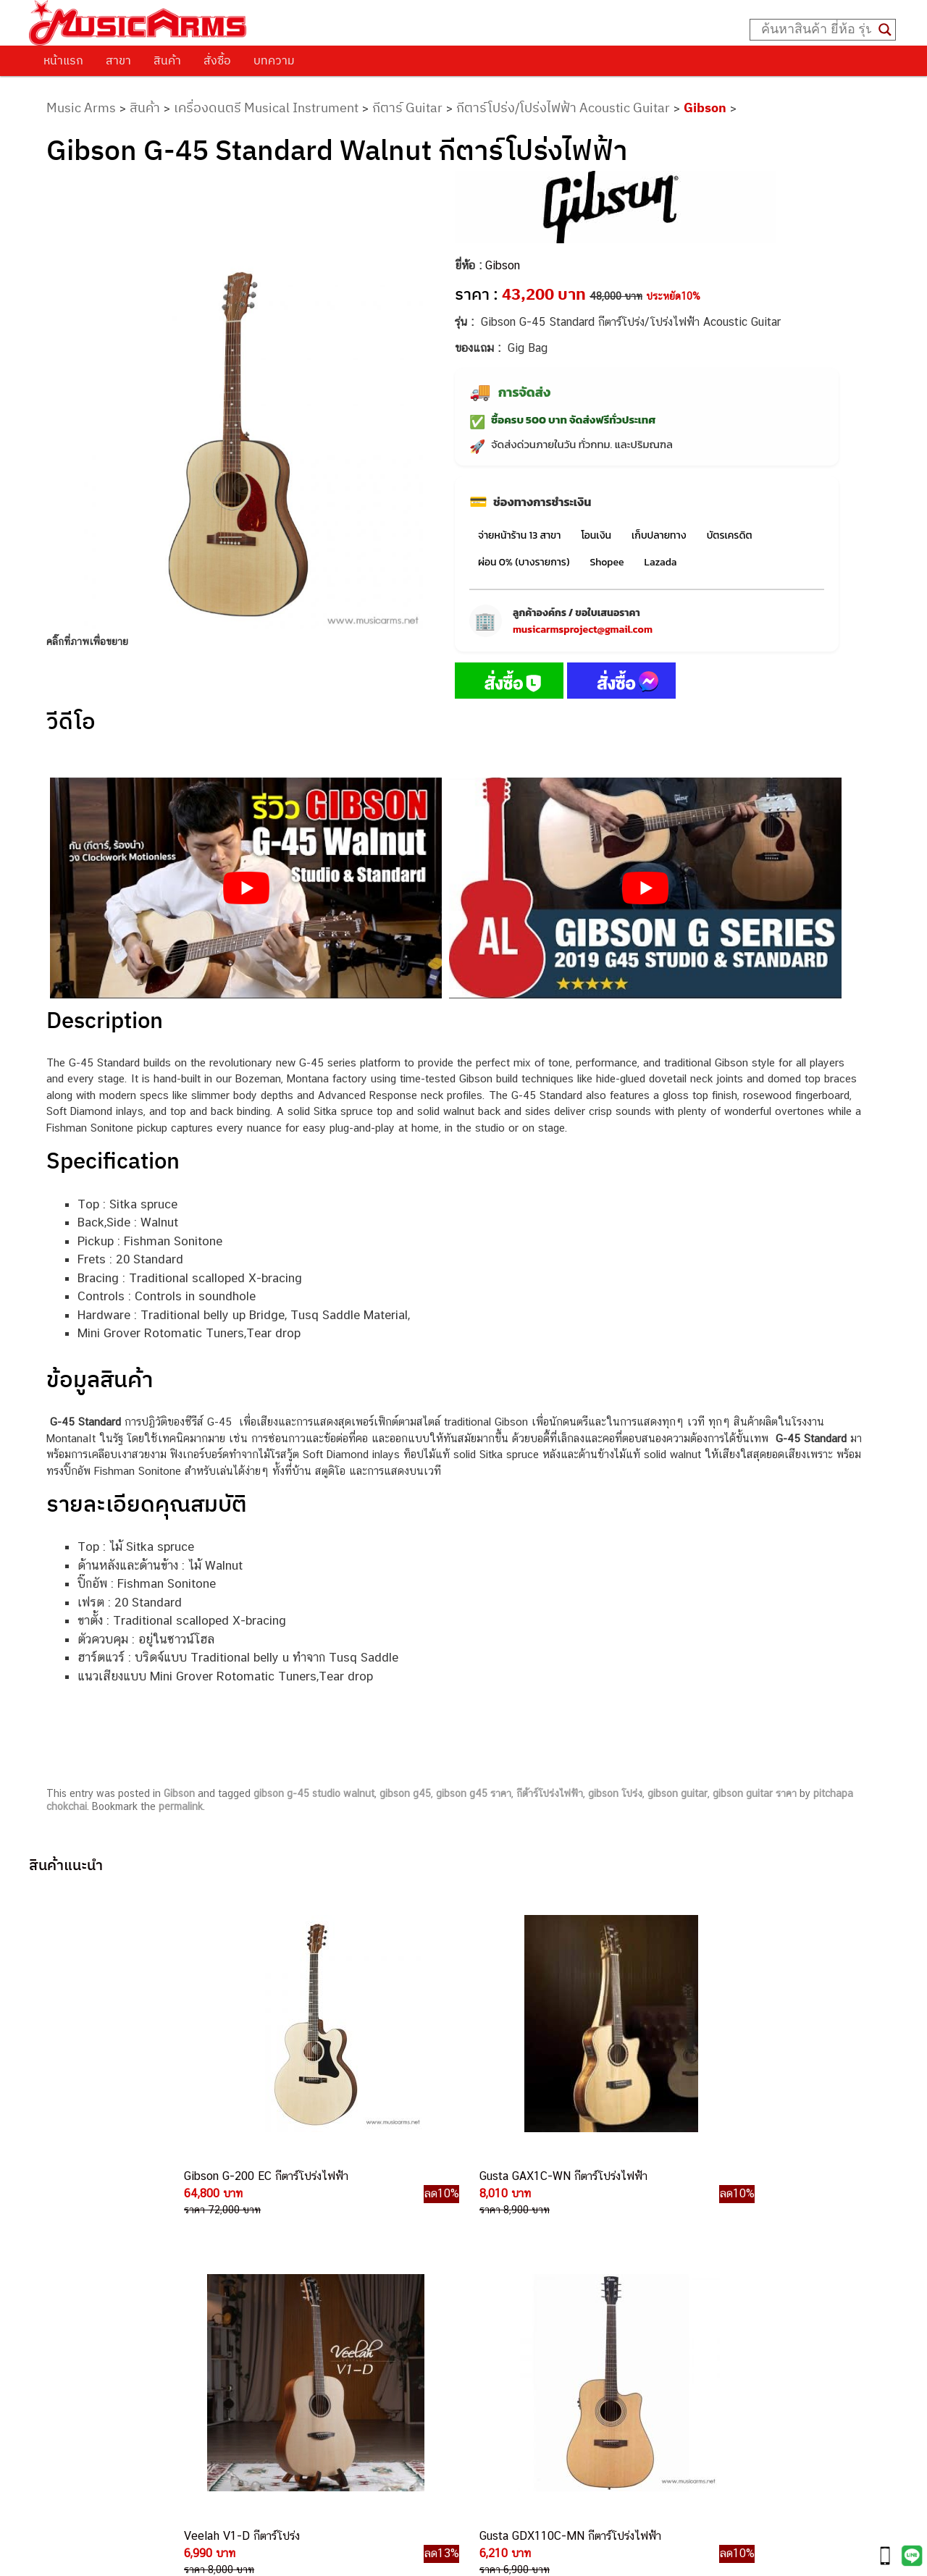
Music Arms (81, 107)
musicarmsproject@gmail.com (583, 629)
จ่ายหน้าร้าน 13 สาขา (519, 535)
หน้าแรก (63, 60)
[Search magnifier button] (885, 30)
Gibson (705, 107)
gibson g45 (405, 1793)
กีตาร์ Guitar (407, 107)
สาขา (118, 60)
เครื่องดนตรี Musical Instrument (266, 107)
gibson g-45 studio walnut (313, 1793)
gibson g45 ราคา (473, 1793)
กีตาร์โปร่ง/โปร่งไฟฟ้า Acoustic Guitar (563, 107)
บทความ (274, 60)
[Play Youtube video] (246, 888)
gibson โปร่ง (615, 1793)
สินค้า (167, 60)
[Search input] (816, 30)
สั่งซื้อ (217, 60)
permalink (181, 1806)
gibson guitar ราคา (755, 1793)
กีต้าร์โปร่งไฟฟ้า (549, 1793)
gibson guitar (677, 1793)
